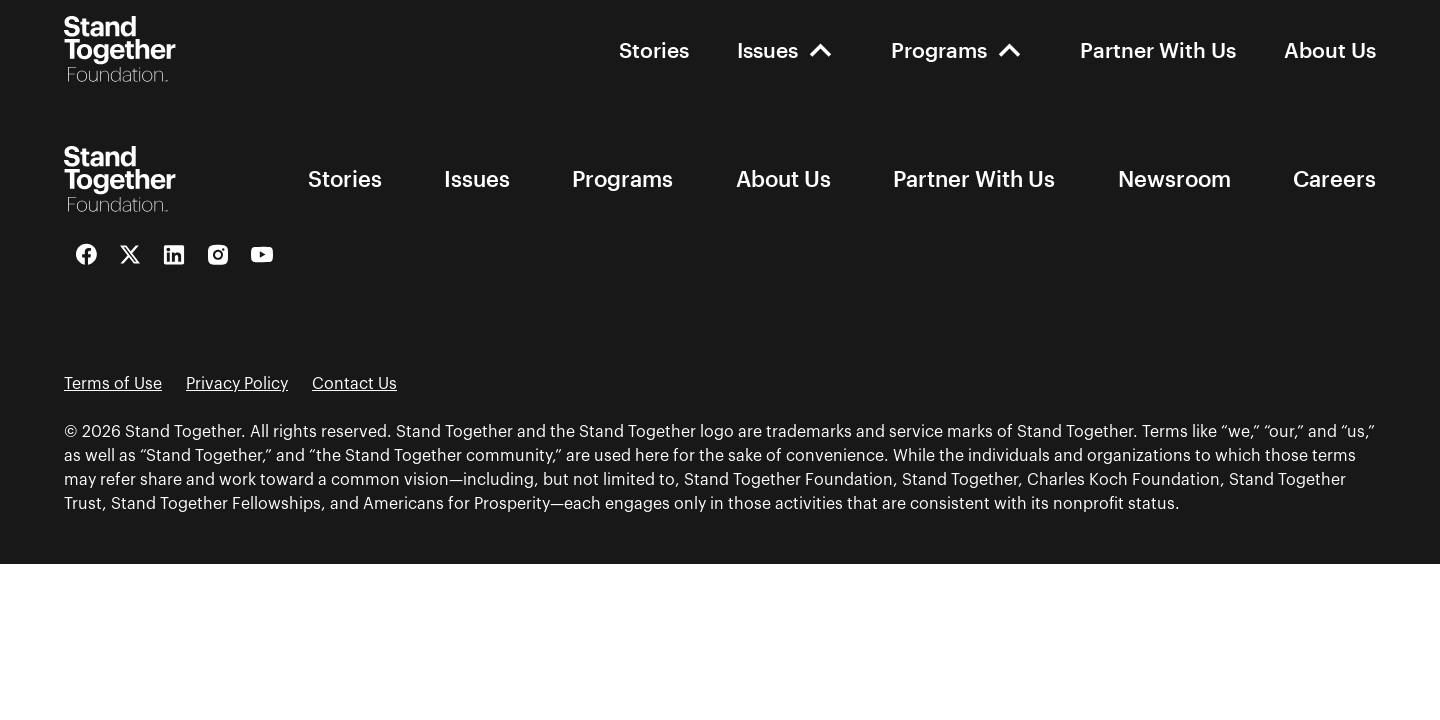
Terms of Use (113, 384)
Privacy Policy (237, 384)
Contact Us (354, 384)
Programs (939, 49)
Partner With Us (1158, 49)
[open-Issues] (820, 49)
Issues (767, 49)
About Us (1330, 49)
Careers (1334, 179)
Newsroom (1174, 179)
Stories (654, 49)
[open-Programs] (1009, 49)
